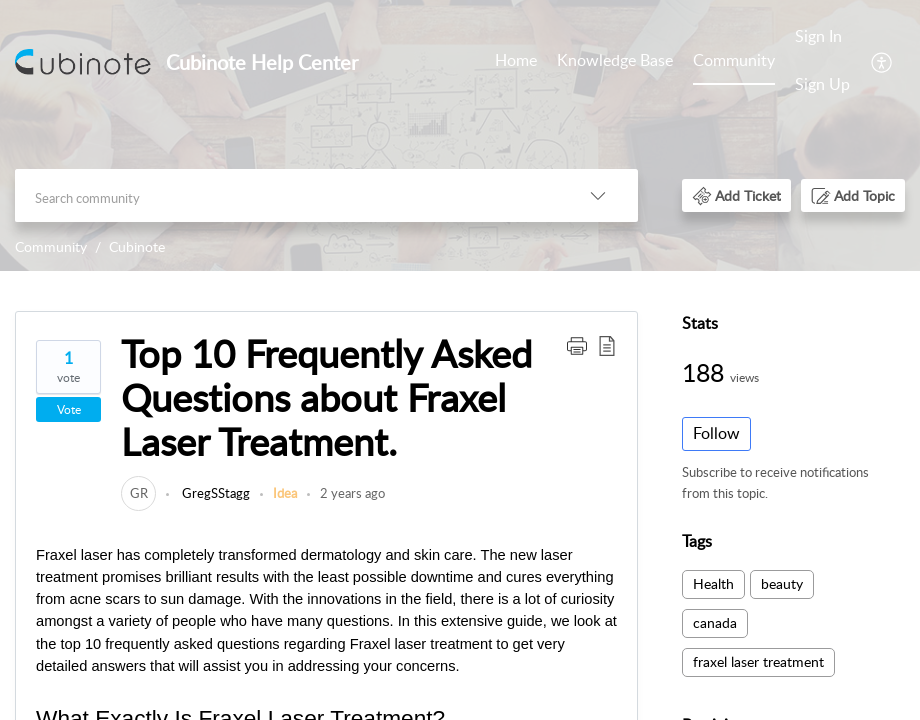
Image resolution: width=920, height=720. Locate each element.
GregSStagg (214, 493)
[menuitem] (516, 62)
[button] (882, 61)
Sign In (818, 36)
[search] (286, 195)
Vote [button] (69, 409)
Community (734, 60)
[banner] (460, 135)
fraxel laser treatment (758, 661)
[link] (138, 493)
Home (516, 60)
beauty (782, 583)
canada (715, 622)
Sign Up (822, 84)
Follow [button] (716, 433)
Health (713, 583)
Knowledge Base (615, 60)
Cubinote (137, 246)
